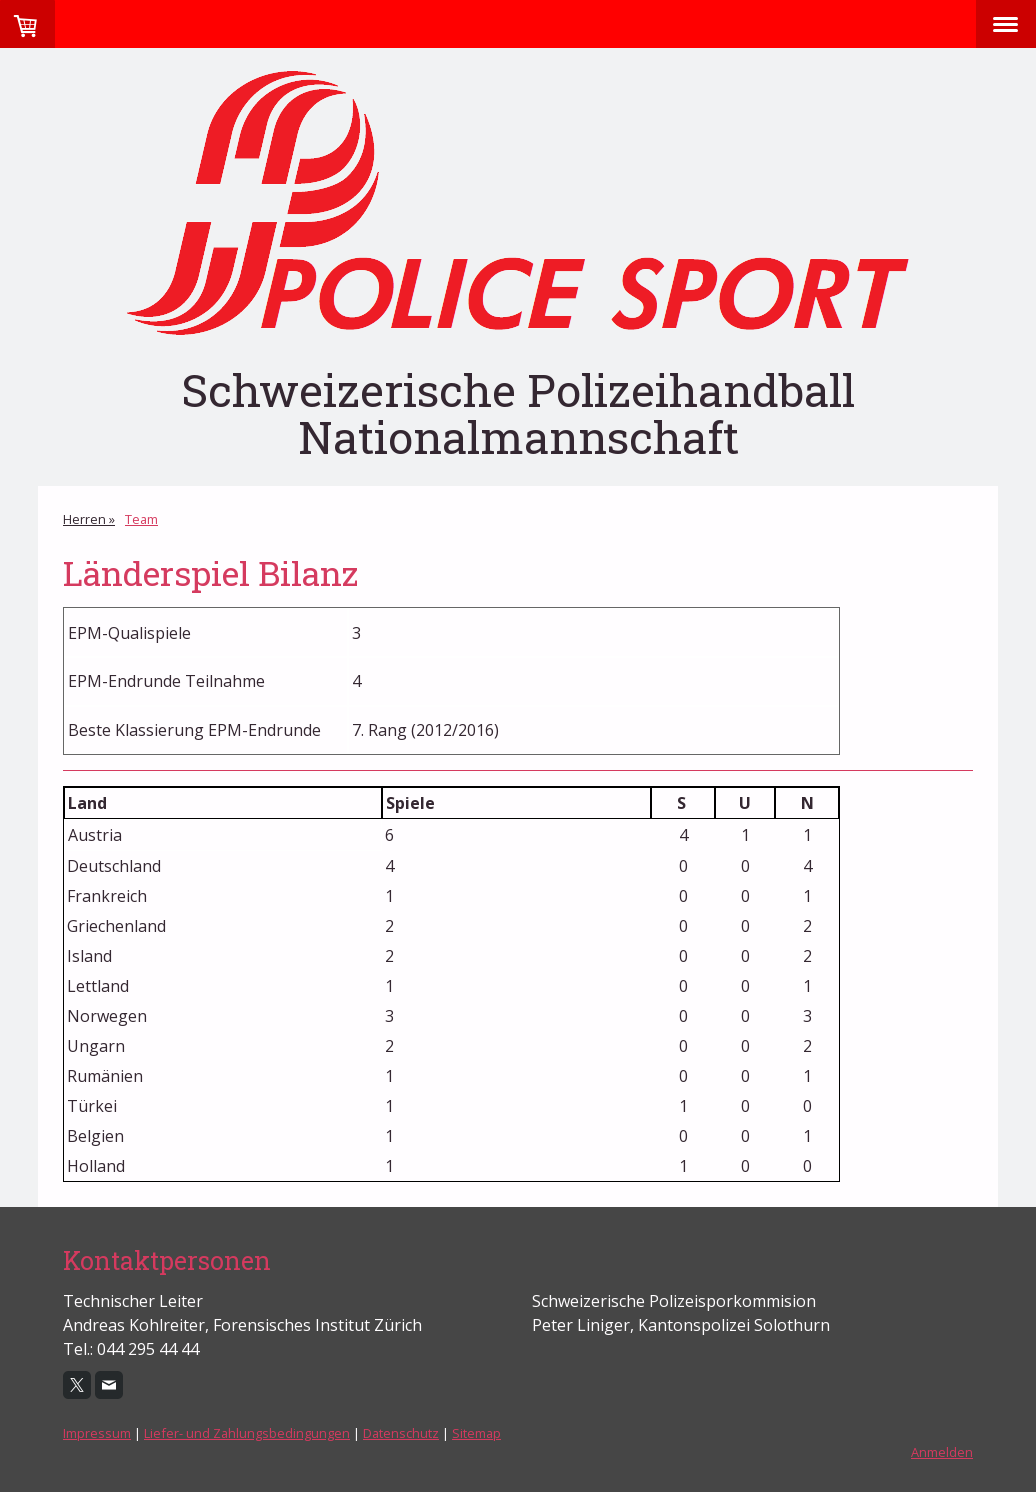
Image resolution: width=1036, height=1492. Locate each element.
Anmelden (942, 1452)
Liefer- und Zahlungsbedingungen (247, 1433)
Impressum (97, 1433)
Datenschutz (401, 1433)
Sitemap (476, 1433)
